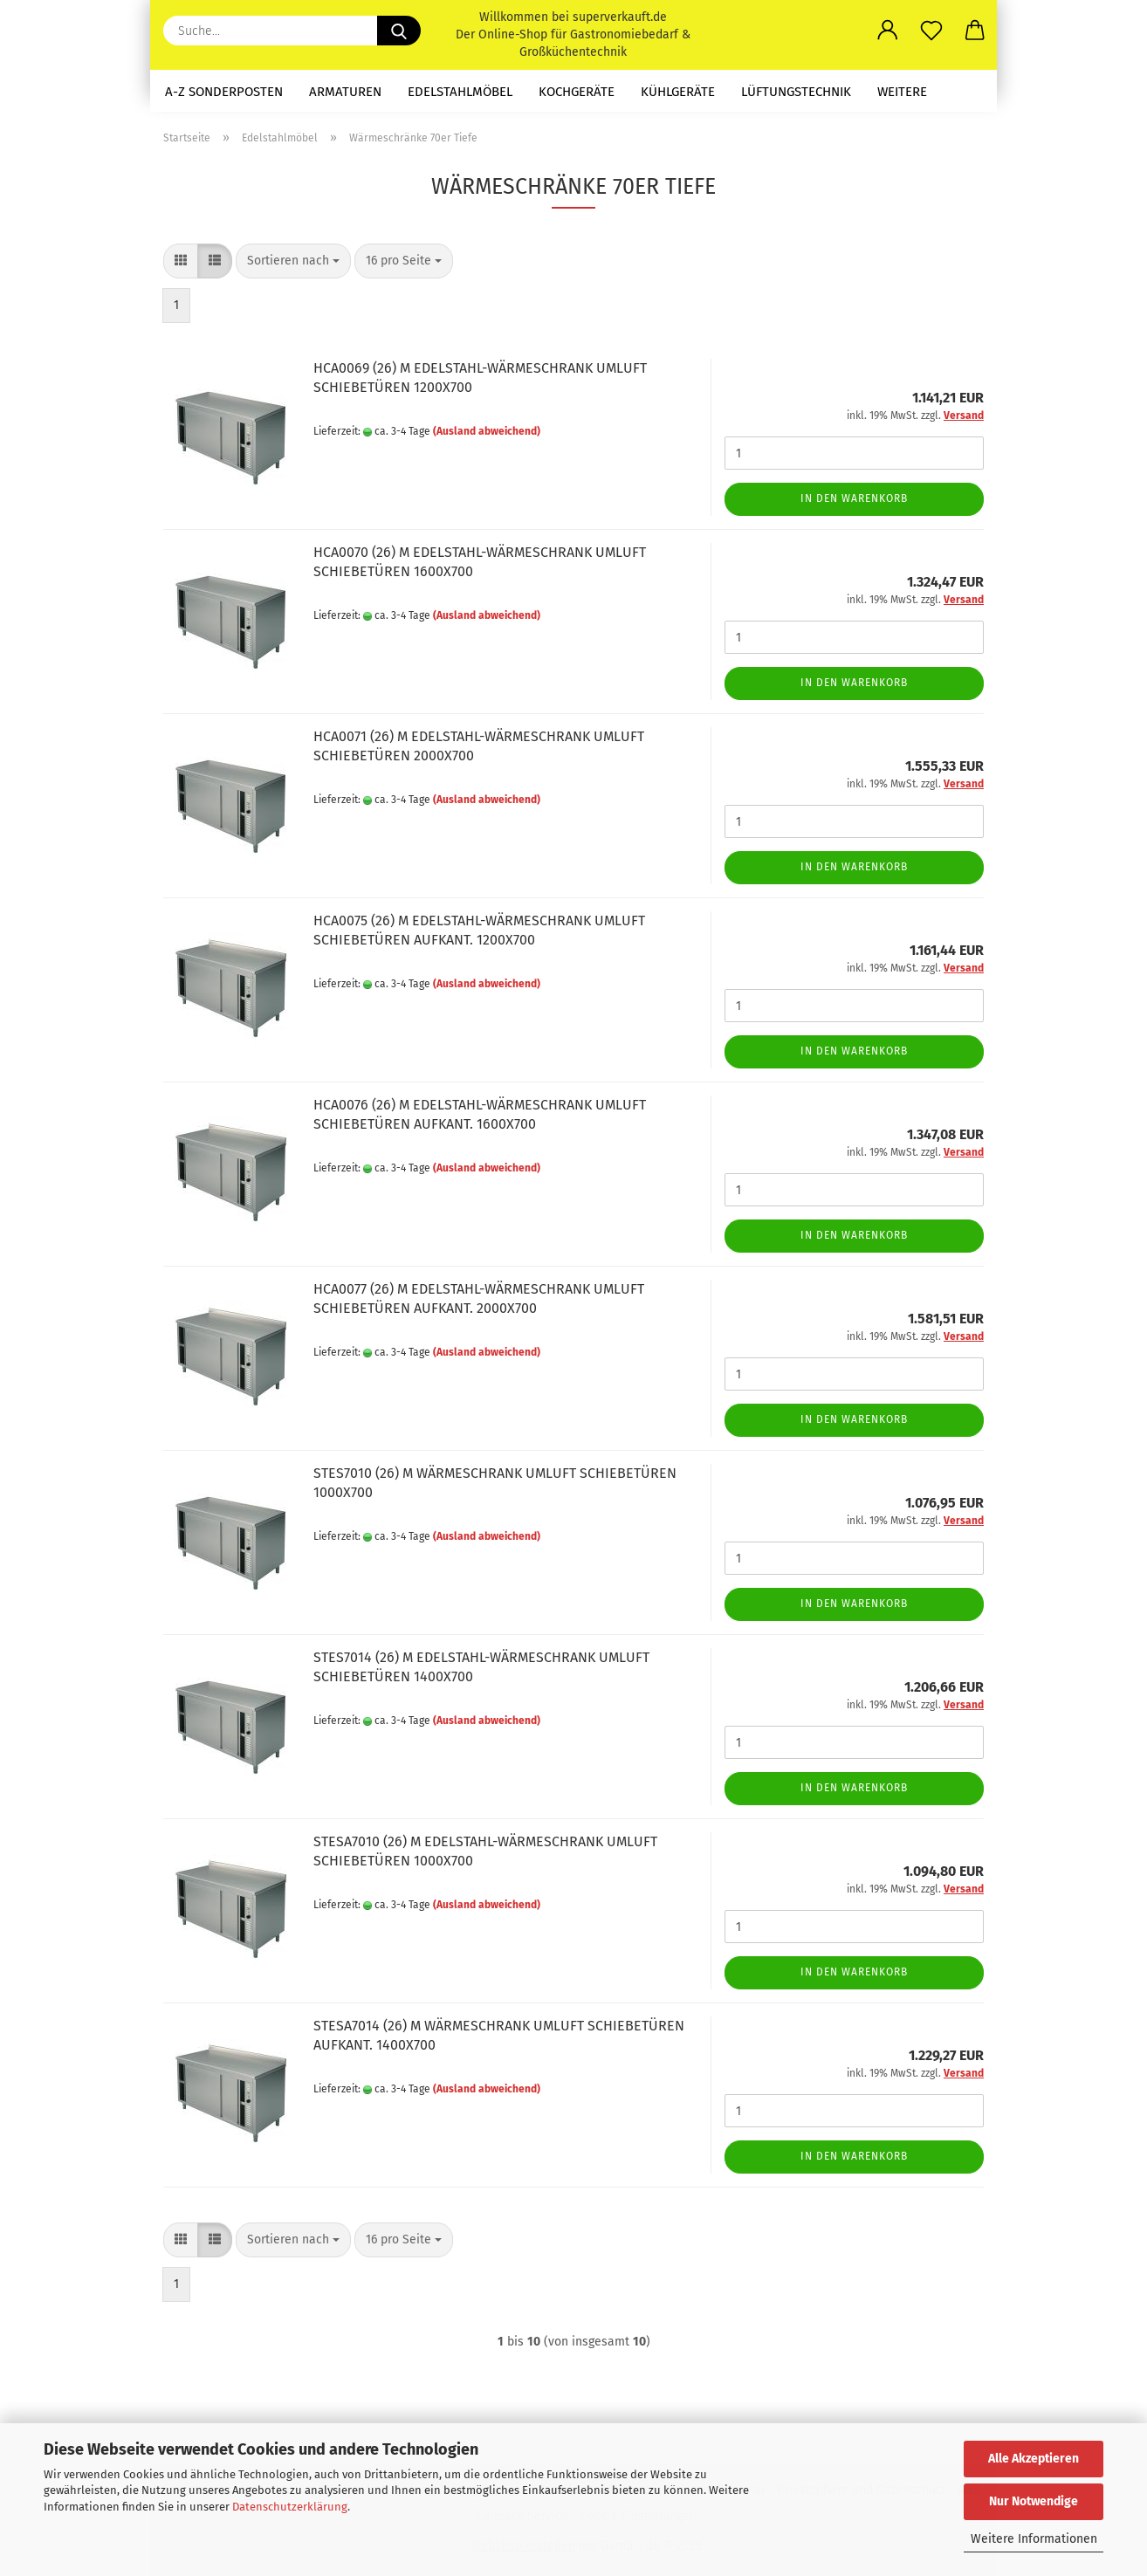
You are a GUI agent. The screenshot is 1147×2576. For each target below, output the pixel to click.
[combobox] (293, 261)
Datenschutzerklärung (289, 2506)
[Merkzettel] (931, 30)
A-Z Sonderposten (224, 92)
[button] (888, 30)
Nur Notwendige (1033, 2501)
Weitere (902, 92)
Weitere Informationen (1034, 2538)
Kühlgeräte (678, 92)
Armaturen (345, 92)
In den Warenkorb (854, 498)
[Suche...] (399, 30)
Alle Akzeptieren (1033, 2458)
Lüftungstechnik (796, 92)
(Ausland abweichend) (486, 431)
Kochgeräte (577, 92)
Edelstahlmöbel (460, 92)
